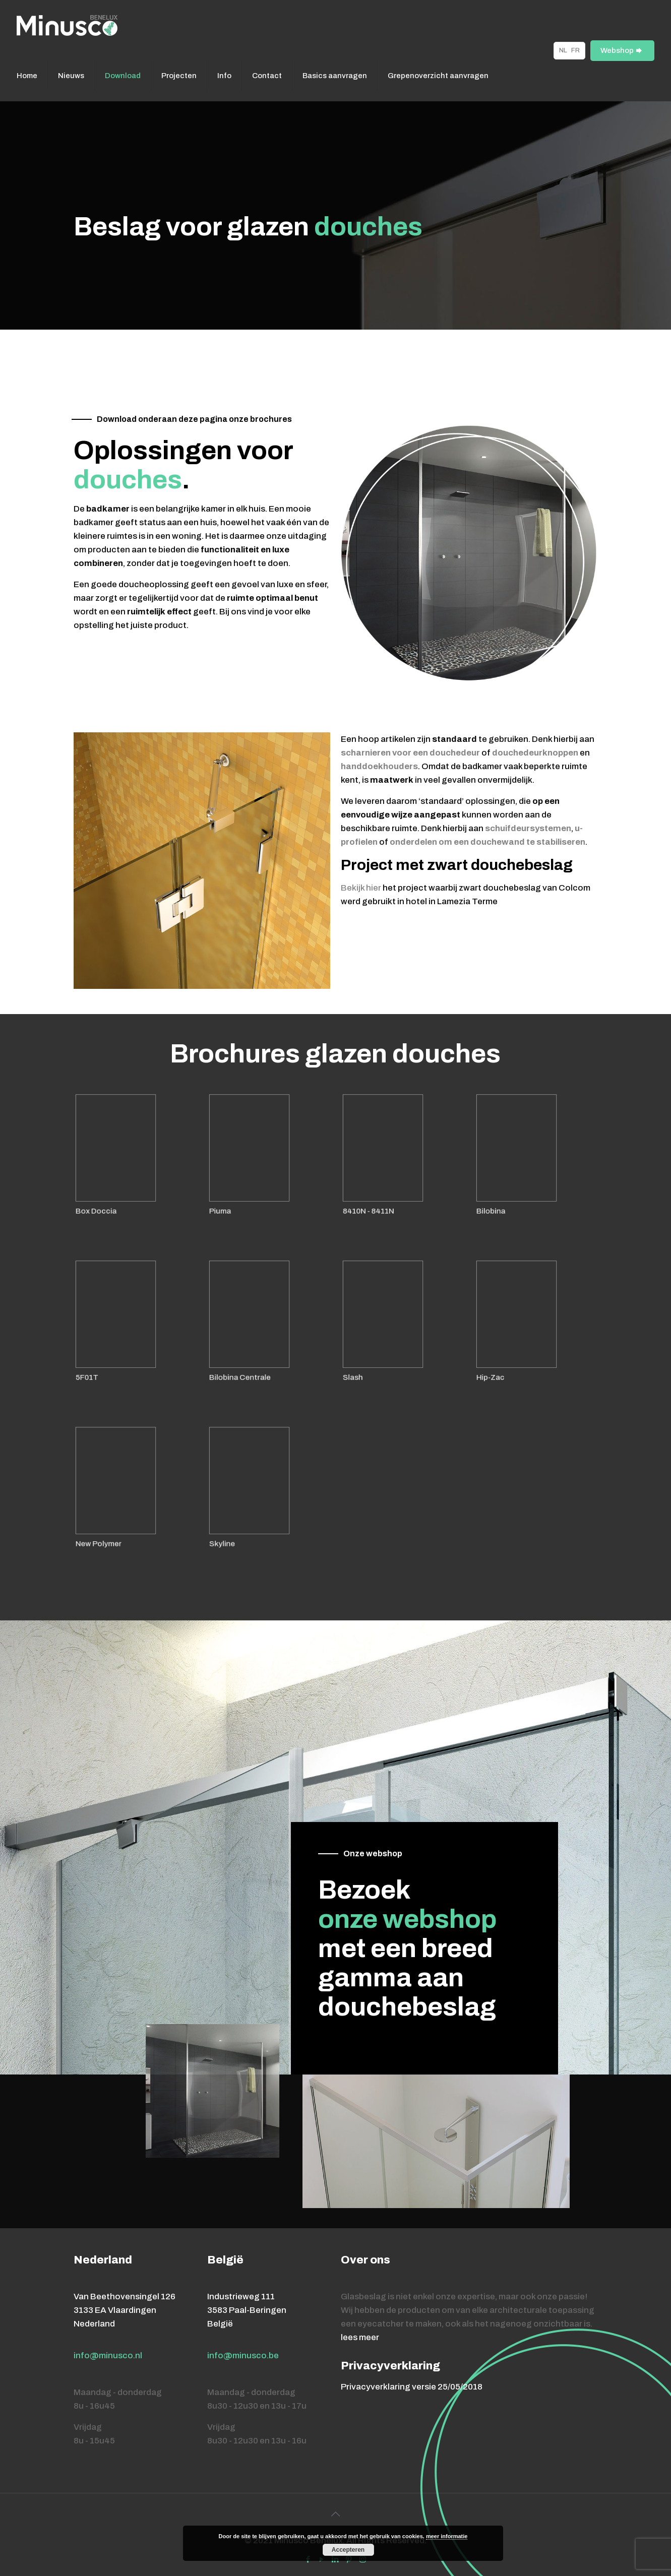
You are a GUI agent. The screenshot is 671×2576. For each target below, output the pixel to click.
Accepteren (348, 2549)
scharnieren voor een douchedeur (410, 753)
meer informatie (447, 2536)
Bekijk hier (361, 888)
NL (563, 50)
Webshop (622, 50)
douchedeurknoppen (535, 753)
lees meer (360, 2337)
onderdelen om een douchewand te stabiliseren (487, 842)
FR (575, 50)
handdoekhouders (379, 766)
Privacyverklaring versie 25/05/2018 (411, 2387)
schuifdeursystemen (528, 828)
